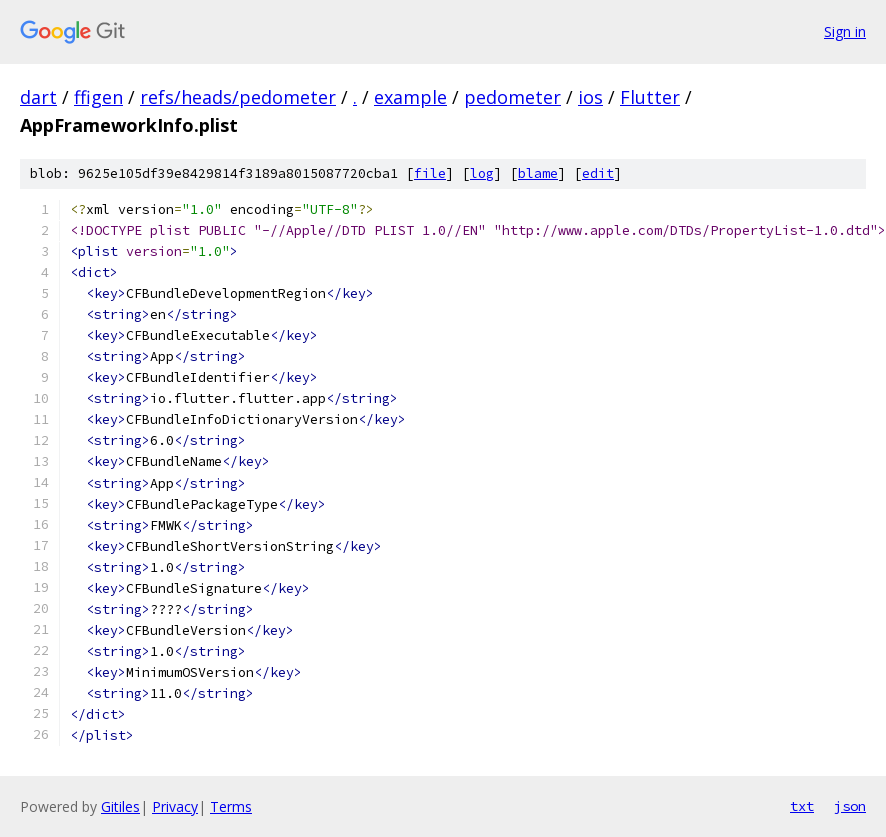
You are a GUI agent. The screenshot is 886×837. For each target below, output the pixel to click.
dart (38, 97)
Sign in (845, 31)
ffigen (98, 97)
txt (802, 806)
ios (590, 97)
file (430, 173)
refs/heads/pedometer (238, 97)
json (850, 806)
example (410, 97)
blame (538, 173)
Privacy (175, 806)
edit (598, 173)
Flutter (650, 97)
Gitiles (120, 806)
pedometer (512, 97)
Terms (231, 806)
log (482, 173)
